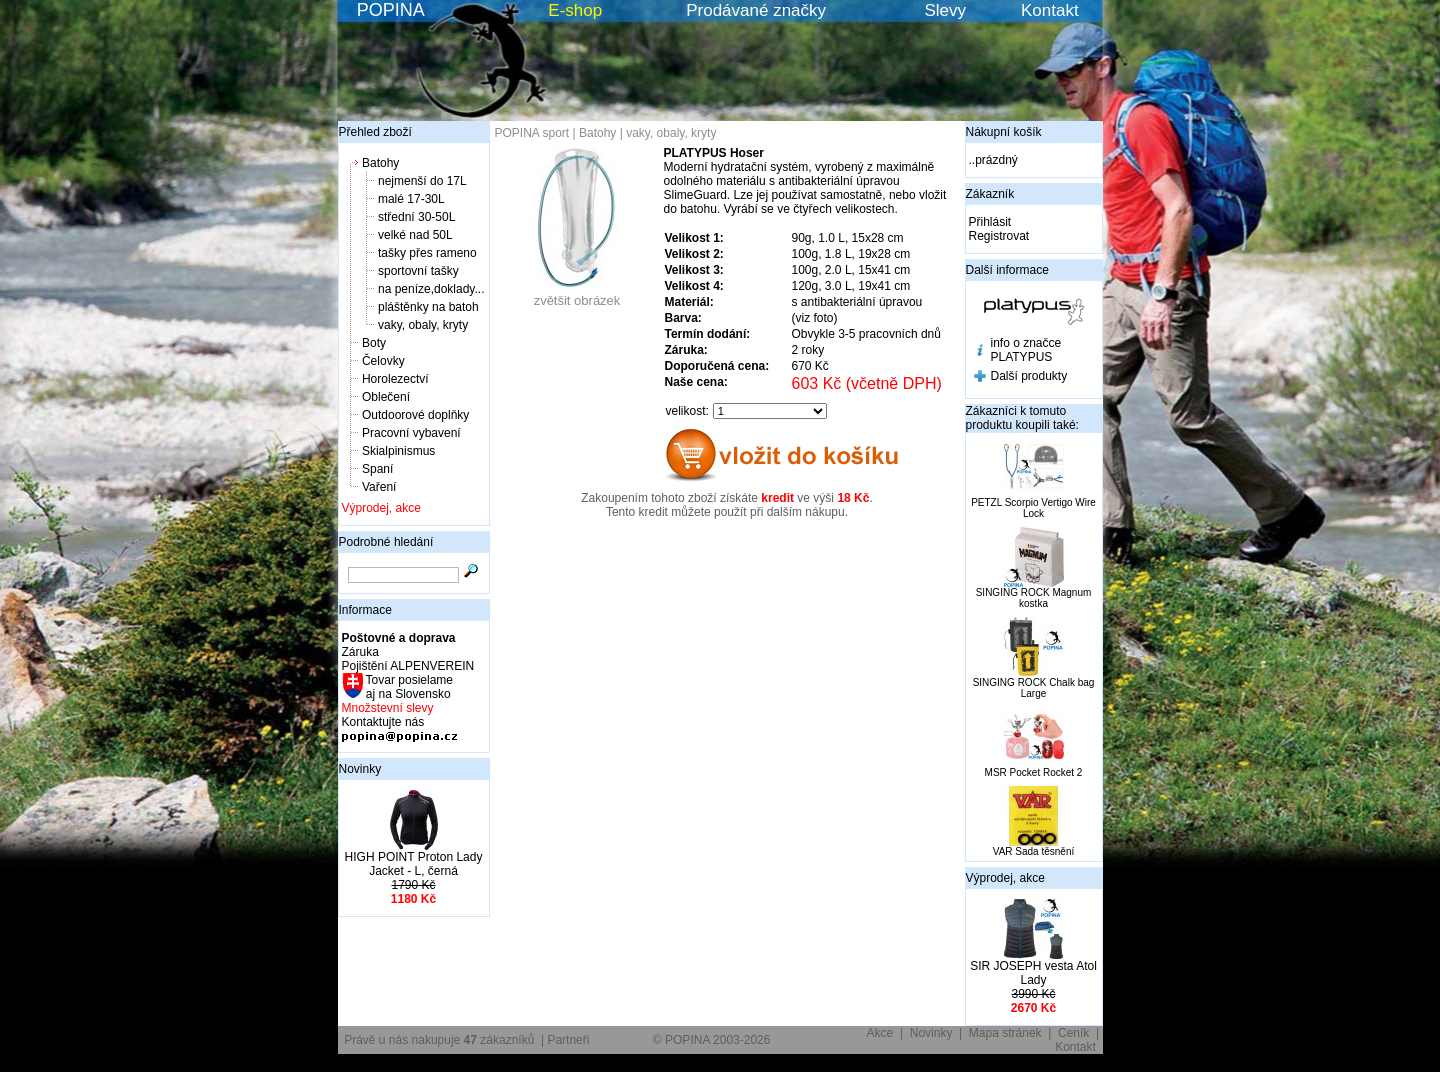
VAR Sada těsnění (1034, 851)
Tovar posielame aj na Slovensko (408, 687)
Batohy (380, 163)
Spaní (377, 469)
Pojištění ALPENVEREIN (408, 666)
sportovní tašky (418, 271)
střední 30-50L (416, 217)
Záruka (360, 652)
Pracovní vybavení (411, 433)
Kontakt (1050, 10)
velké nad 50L (415, 235)
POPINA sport (532, 133)
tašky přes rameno (427, 253)
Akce (880, 1033)
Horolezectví (395, 379)
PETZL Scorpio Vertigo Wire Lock (1033, 508)
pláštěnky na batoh (428, 307)
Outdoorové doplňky (415, 415)
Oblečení (386, 397)
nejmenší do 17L (422, 181)
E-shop (575, 10)
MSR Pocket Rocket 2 (1034, 772)
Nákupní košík (1004, 132)
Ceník (1073, 1033)
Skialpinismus (398, 451)
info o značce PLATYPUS (1026, 350)
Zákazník (990, 194)
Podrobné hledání (386, 542)
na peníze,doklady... (431, 289)
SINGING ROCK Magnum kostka (1034, 598)
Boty (374, 343)
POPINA (391, 10)
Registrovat (999, 236)
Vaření (379, 487)
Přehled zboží (375, 132)
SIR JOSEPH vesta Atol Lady (1033, 973)
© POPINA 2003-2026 (712, 1040)
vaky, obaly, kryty (423, 325)
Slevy (945, 10)
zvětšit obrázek (577, 294)
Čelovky (383, 361)
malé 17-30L (411, 199)
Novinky (360, 769)
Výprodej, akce (381, 508)
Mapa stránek (1005, 1033)
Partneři (568, 1040)
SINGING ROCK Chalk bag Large (1034, 688)
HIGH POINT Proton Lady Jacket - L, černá (414, 864)
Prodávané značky (756, 10)
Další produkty (1029, 376)
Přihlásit (990, 222)
